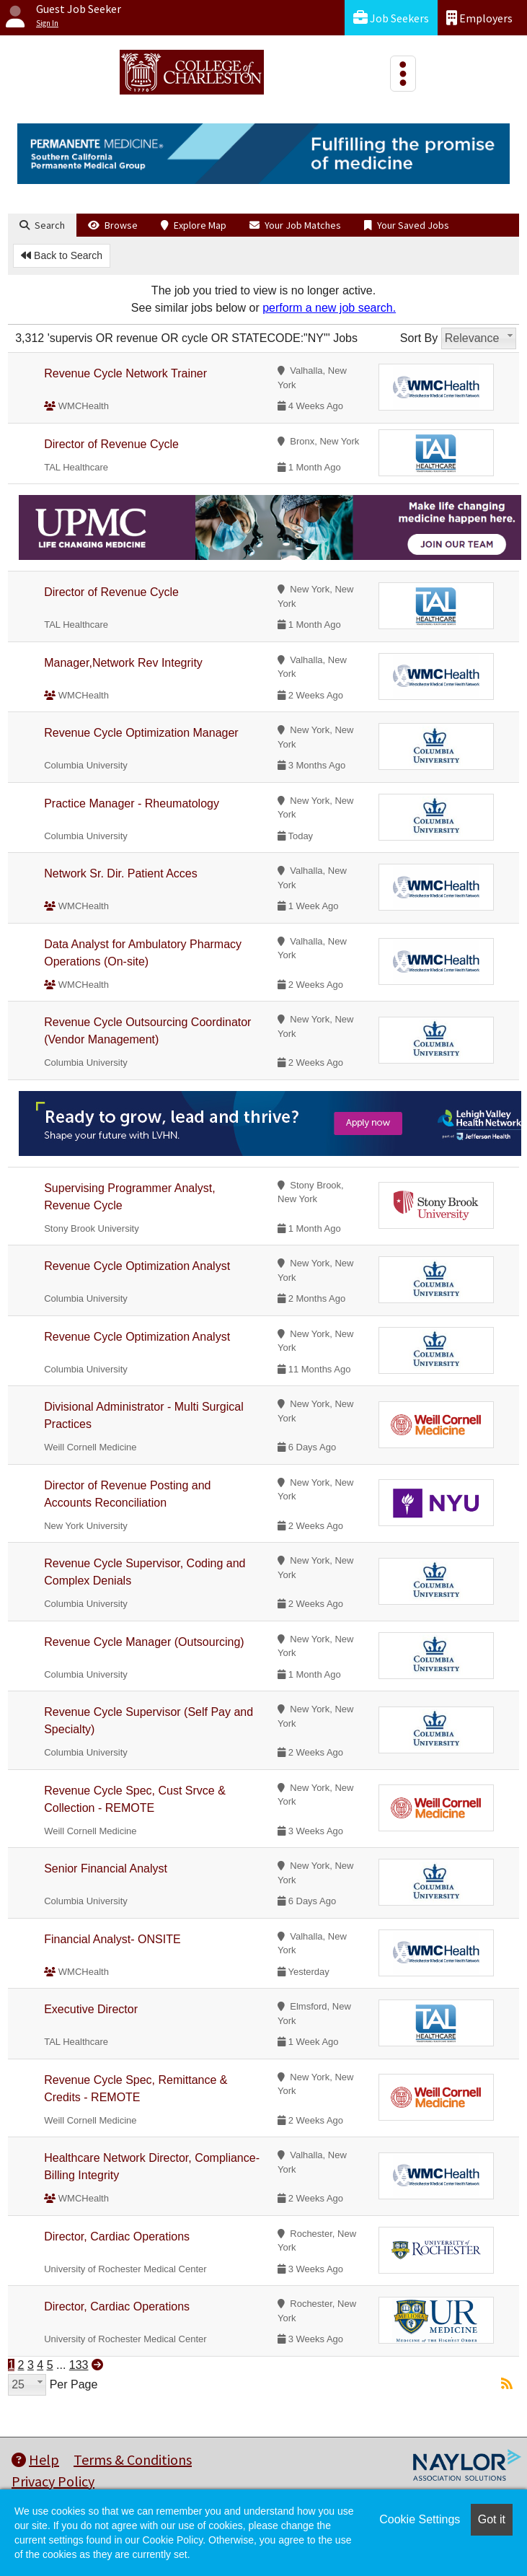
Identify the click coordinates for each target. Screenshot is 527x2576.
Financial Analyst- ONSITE (112, 1939)
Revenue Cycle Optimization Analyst (137, 1266)
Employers (479, 18)
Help (35, 2459)
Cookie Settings (419, 2519)
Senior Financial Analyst (105, 1868)
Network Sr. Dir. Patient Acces (121, 873)
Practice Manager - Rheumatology (131, 803)
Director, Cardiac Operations (117, 2236)
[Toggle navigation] (403, 74)
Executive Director (91, 2009)
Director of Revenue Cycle (111, 444)
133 (79, 2365)
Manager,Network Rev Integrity (123, 663)
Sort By (419, 338)
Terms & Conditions (133, 2459)
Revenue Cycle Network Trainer (125, 373)
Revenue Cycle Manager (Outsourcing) (144, 1642)
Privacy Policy (53, 2481)
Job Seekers (391, 18)
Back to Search (61, 255)
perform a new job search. (329, 308)
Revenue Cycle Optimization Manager (141, 733)
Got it (491, 2519)
